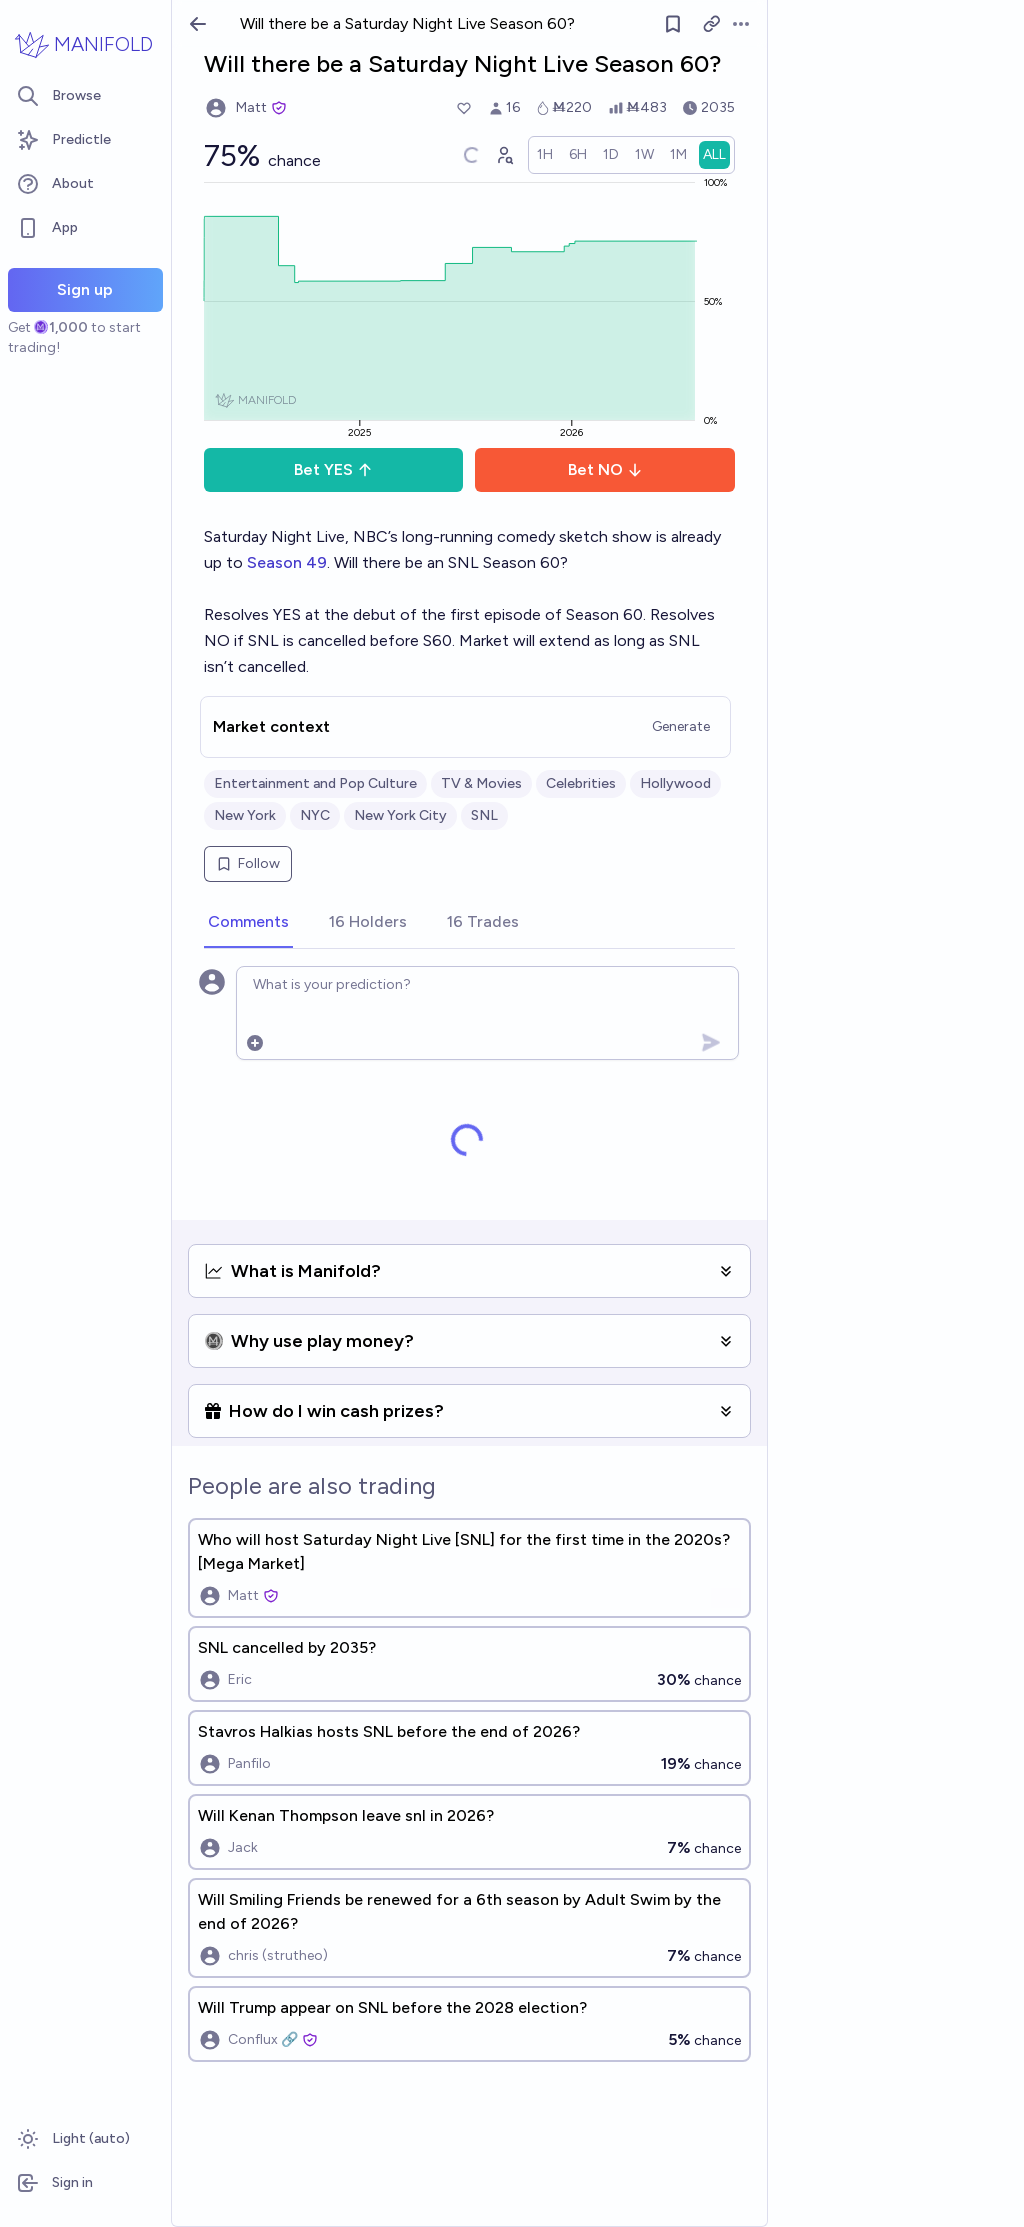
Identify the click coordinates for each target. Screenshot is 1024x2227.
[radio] (545, 155)
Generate (681, 726)
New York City (400, 815)
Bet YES (333, 469)
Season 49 (287, 562)
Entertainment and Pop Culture (315, 783)
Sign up (85, 289)
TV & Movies (481, 783)
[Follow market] (673, 24)
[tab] (248, 923)
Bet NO (605, 469)
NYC (315, 815)
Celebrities (581, 783)
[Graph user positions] (504, 155)
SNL (484, 815)
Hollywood (675, 783)
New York (245, 815)
